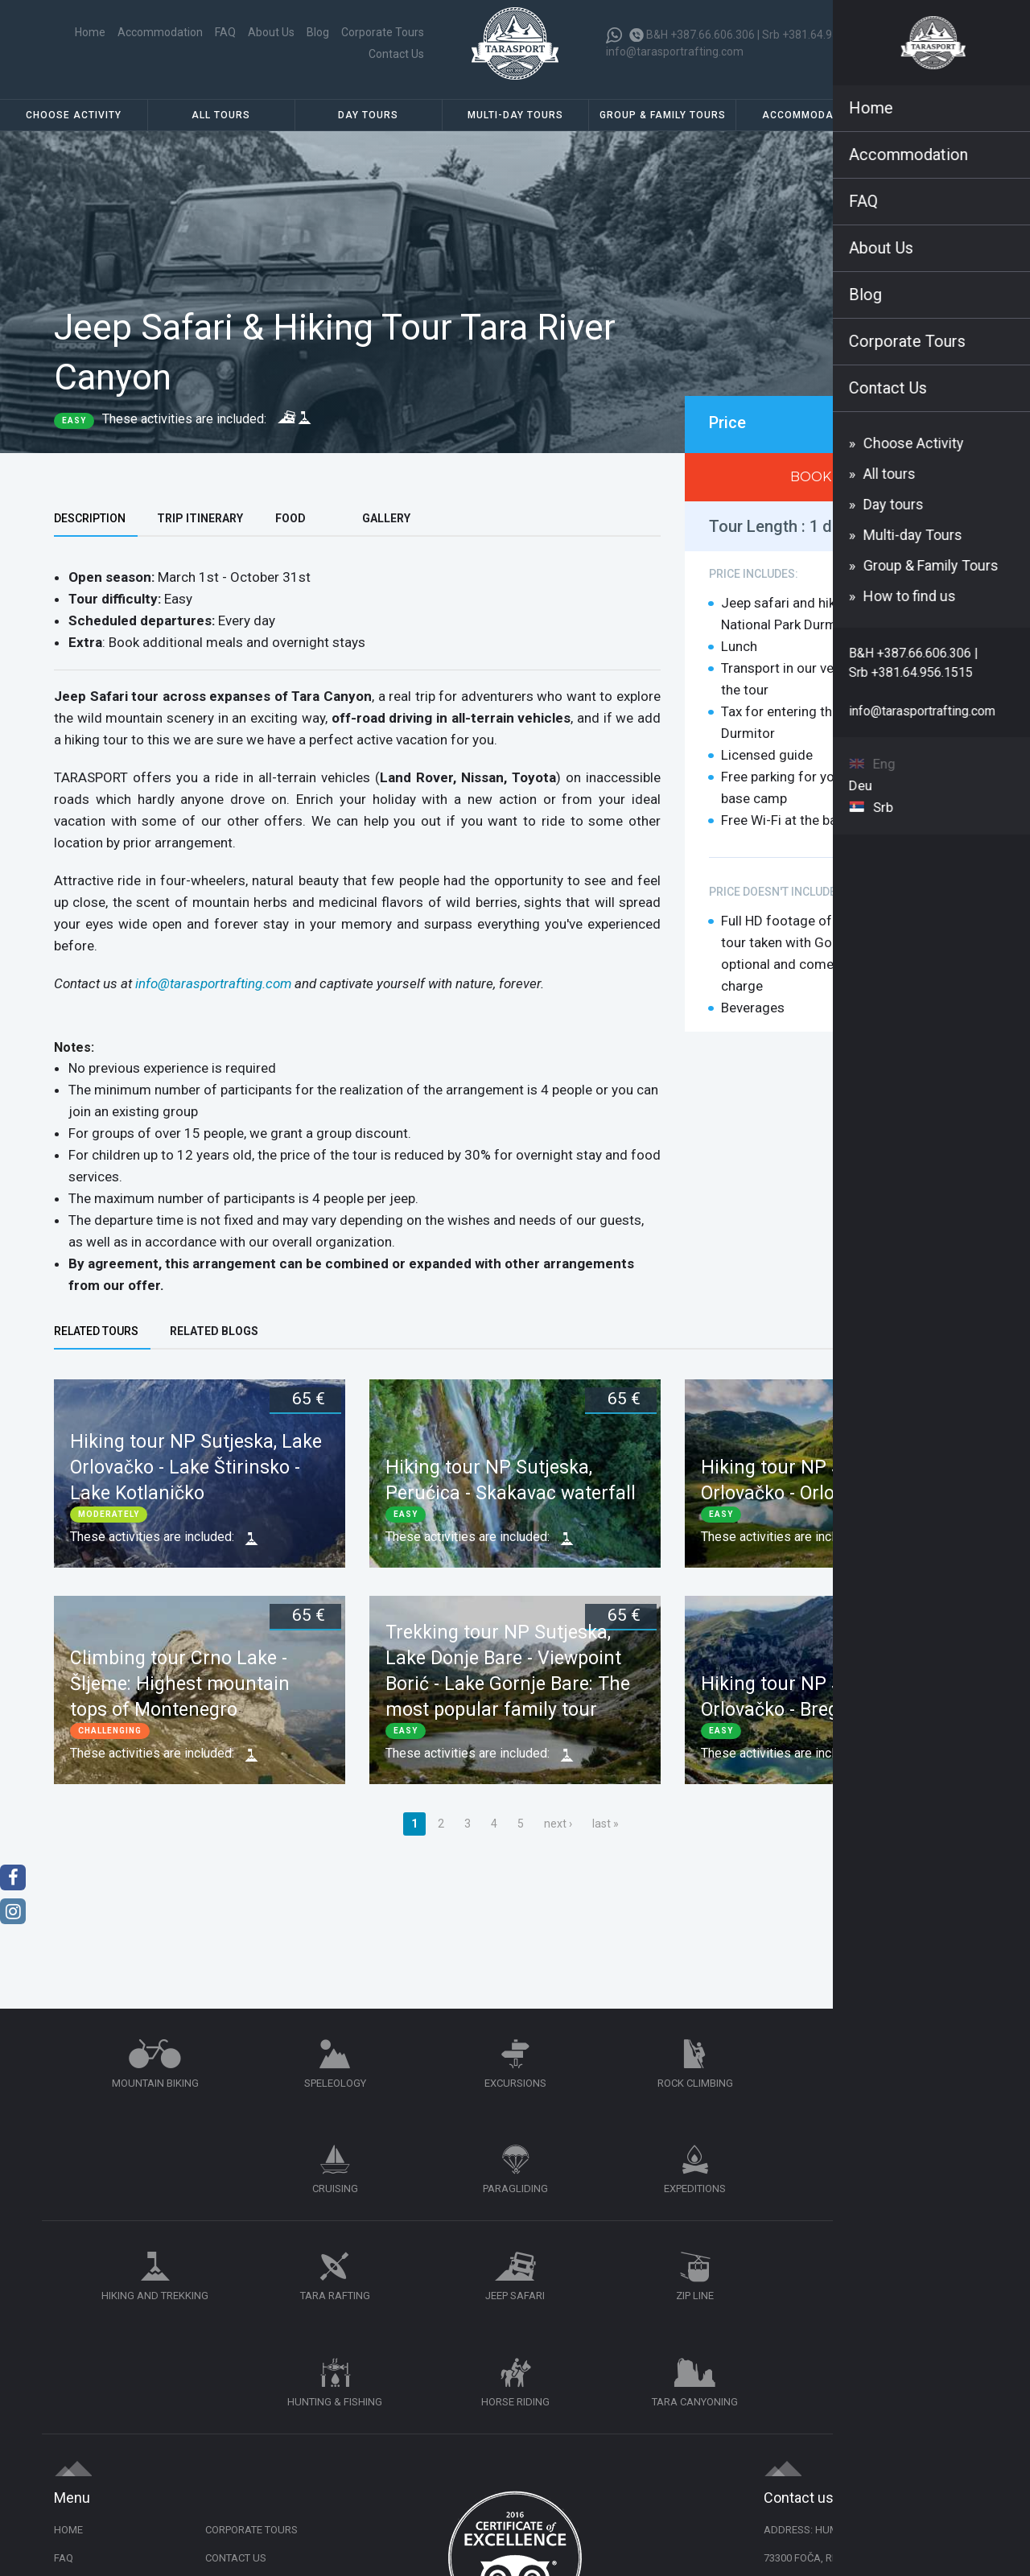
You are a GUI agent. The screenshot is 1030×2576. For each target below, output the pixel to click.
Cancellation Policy (259, 2369)
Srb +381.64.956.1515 (821, 37)
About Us (199, 46)
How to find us (957, 124)
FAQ (153, 46)
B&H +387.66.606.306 (704, 37)
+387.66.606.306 (838, 2397)
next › (558, 1833)
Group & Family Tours (662, 124)
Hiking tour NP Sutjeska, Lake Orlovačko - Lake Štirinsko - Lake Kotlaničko (196, 1477)
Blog (246, 46)
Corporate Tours (311, 46)
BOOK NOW (830, 486)
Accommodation (810, 124)
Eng (943, 41)
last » (605, 1833)
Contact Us (392, 46)
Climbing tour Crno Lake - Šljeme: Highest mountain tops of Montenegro (180, 1693)
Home (116, 46)
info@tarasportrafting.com (679, 55)
